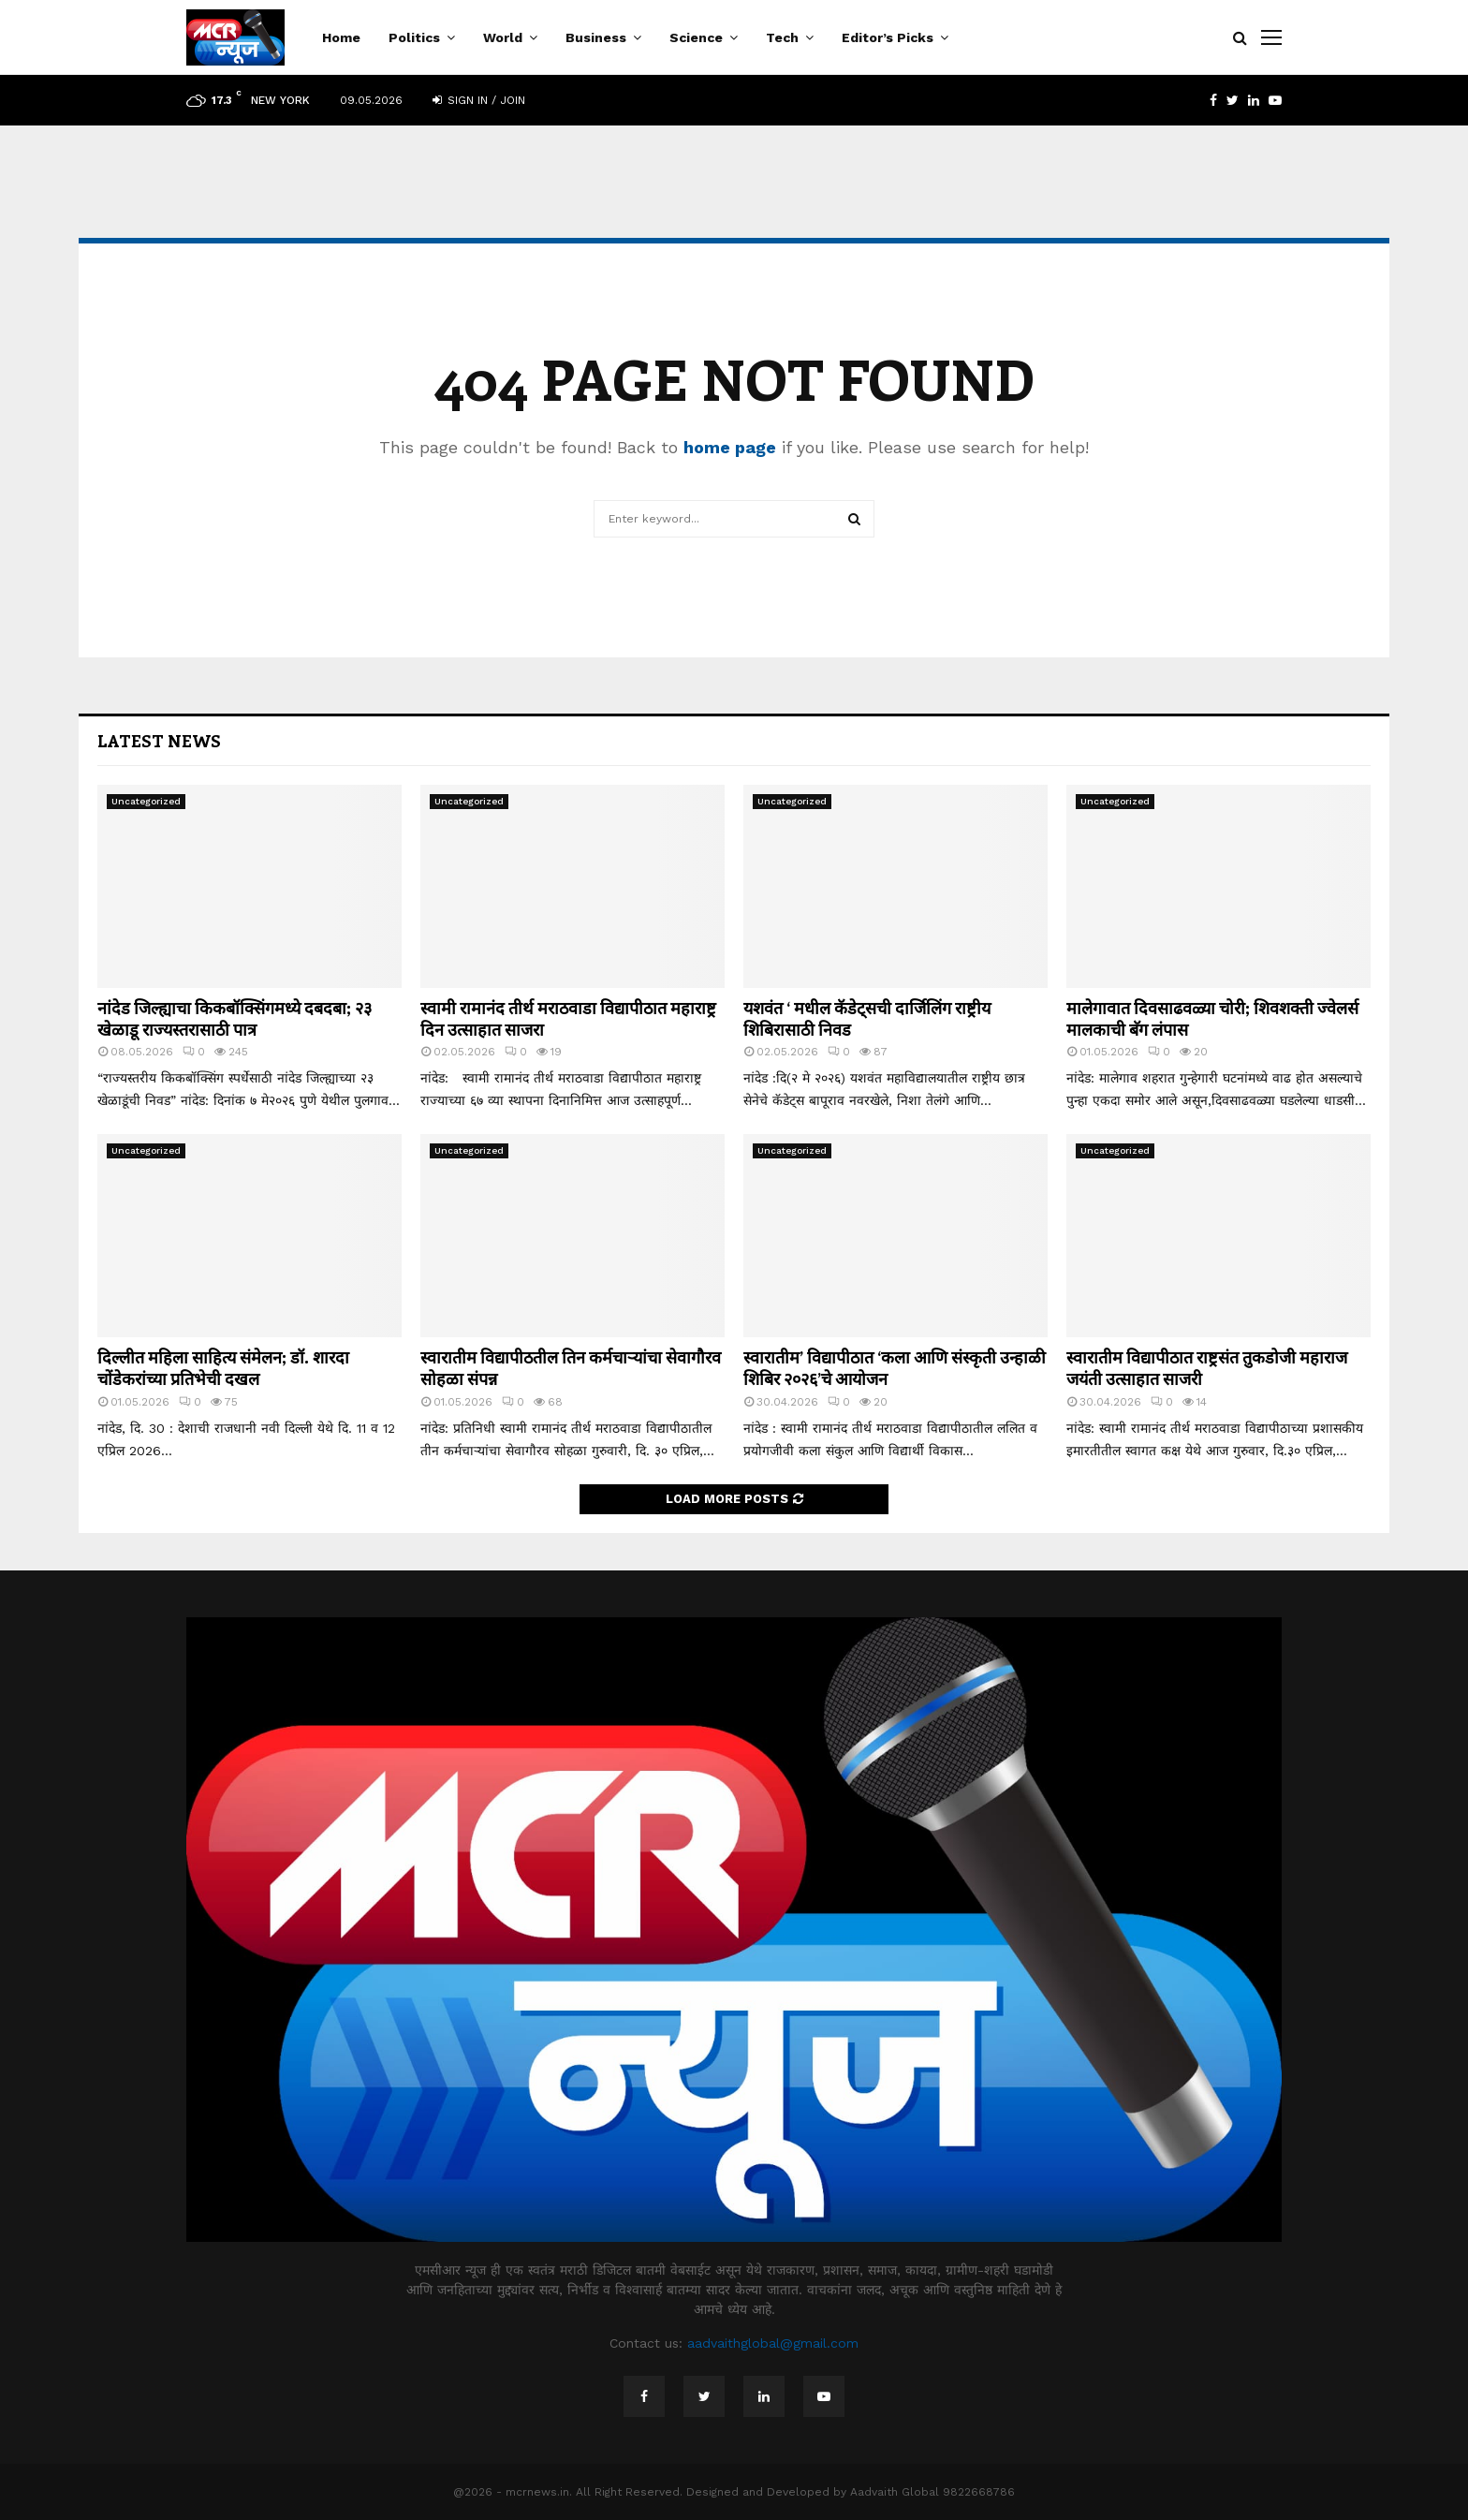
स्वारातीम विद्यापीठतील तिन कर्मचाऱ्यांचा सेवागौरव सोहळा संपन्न (570, 1368)
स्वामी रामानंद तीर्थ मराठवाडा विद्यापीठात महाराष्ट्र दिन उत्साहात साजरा (568, 1018)
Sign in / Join (479, 100)
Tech (782, 37)
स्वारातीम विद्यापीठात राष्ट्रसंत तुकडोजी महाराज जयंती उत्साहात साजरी (1206, 1368)
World (502, 37)
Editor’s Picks (887, 37)
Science (696, 37)
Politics (414, 37)
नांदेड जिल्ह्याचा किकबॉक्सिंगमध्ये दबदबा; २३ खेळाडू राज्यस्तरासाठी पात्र (234, 1018)
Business (595, 37)
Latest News (159, 740)
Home (341, 37)
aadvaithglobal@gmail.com (773, 2343)
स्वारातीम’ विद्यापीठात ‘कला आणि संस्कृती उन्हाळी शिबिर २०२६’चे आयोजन (894, 1368)
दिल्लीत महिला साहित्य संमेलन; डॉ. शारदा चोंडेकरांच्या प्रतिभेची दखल (223, 1368)
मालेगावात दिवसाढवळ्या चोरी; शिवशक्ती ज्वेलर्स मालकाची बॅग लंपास (1212, 1018)
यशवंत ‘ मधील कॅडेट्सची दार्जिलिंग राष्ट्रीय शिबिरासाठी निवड (867, 1018)
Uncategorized (146, 801)
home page (729, 447)
